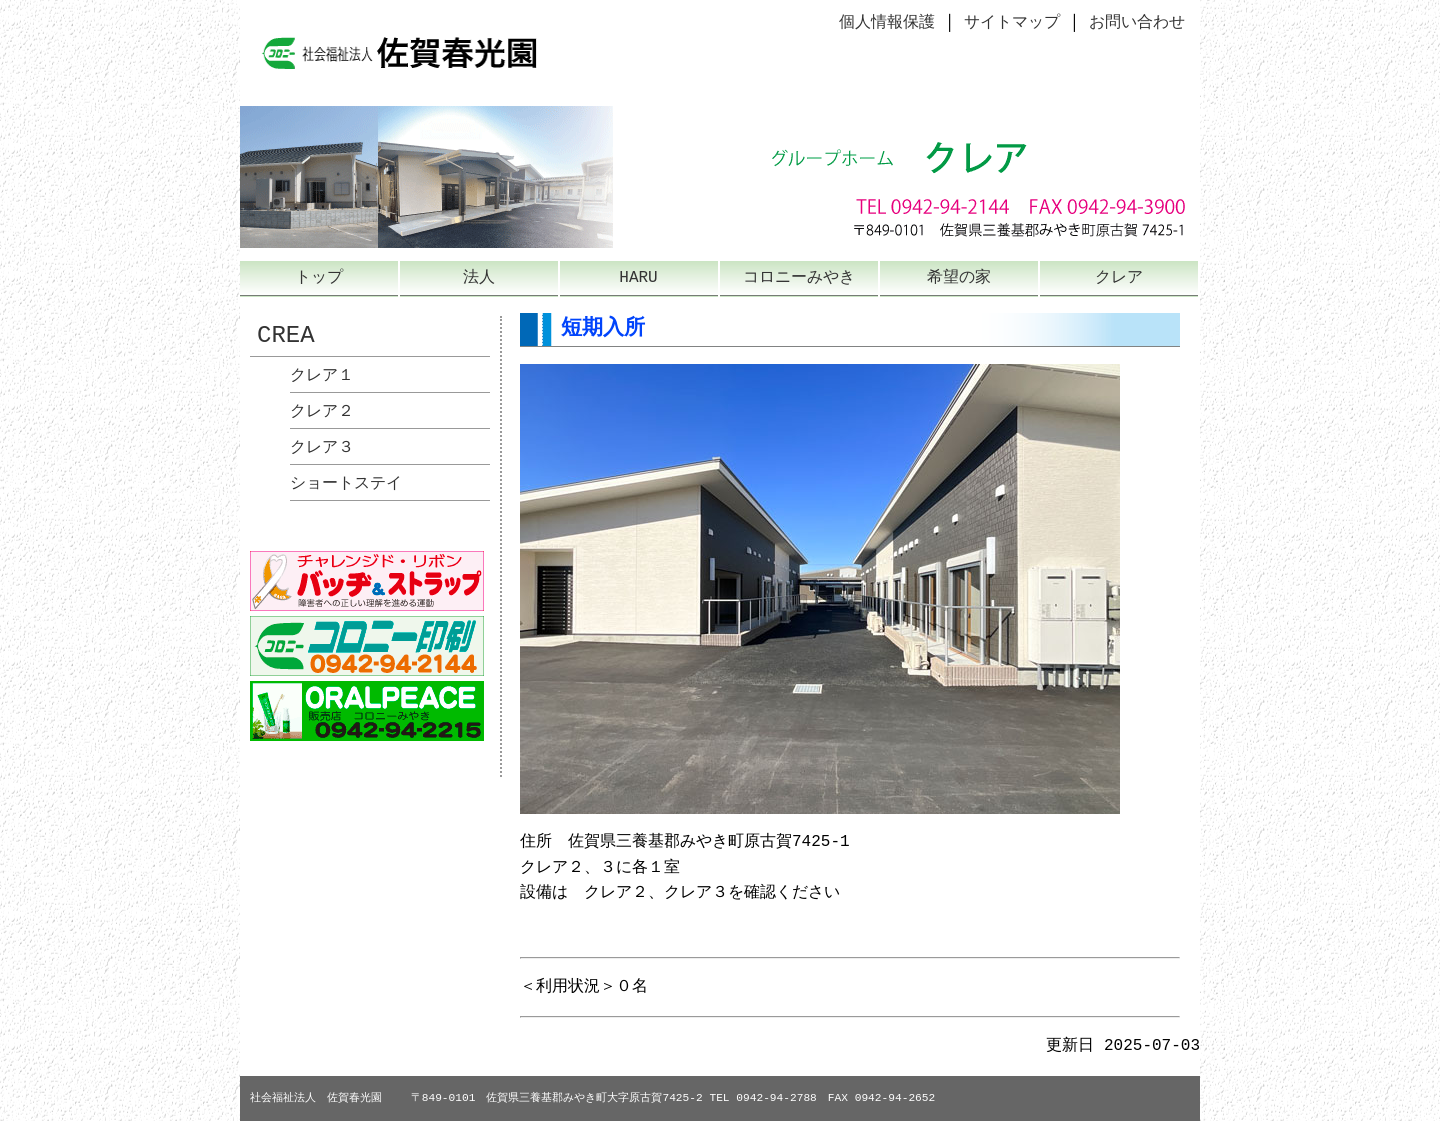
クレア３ (322, 448)
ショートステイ (346, 484)
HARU (638, 278)
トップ (319, 278)
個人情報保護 (887, 23)
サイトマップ (1012, 23)
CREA (286, 335)
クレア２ (322, 412)
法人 (479, 278)
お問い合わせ (1137, 23)
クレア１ (322, 376)
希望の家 (959, 278)
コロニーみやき (799, 278)
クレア (1119, 278)
